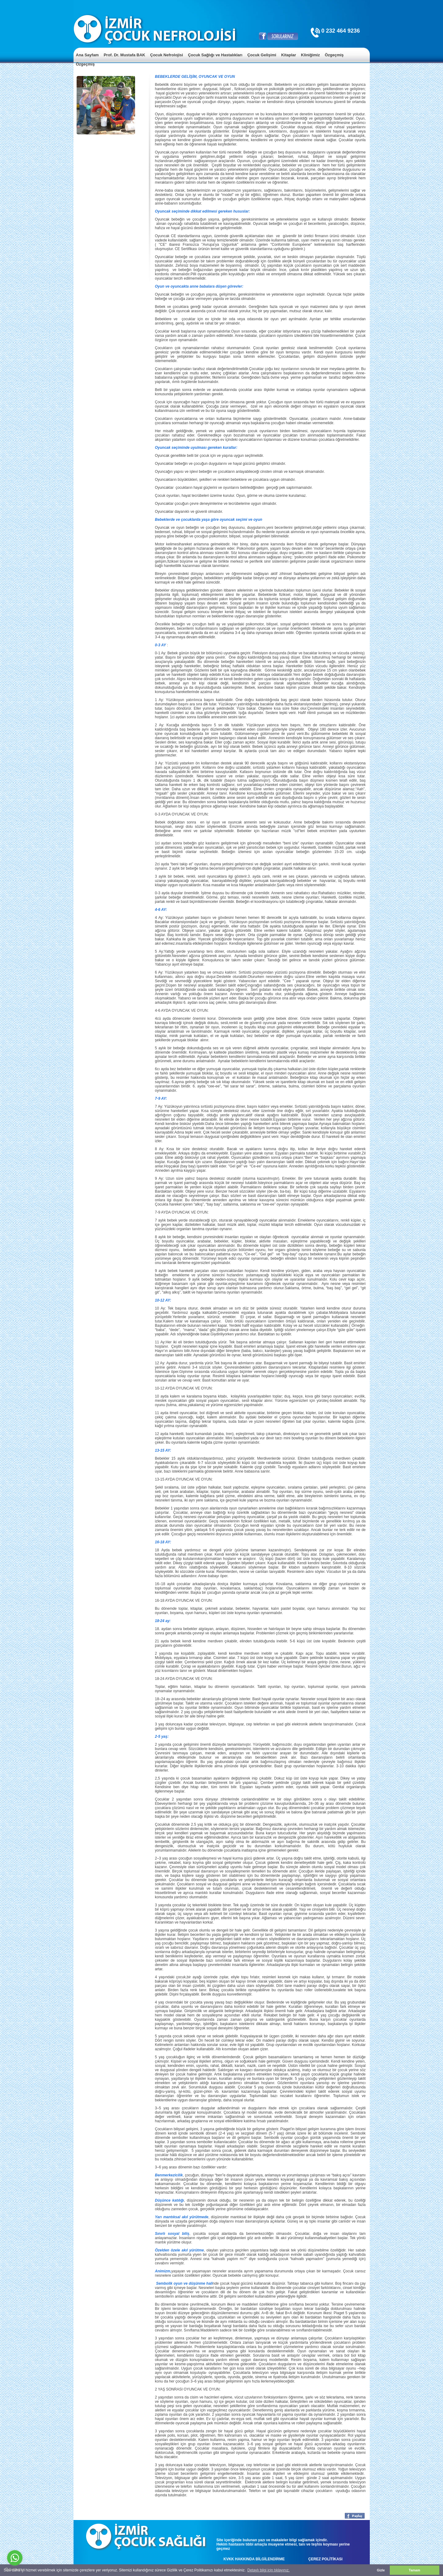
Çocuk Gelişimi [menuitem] (261, 55)
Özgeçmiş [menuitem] (334, 55)
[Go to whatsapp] (14, 2558)
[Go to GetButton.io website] (15, 2570)
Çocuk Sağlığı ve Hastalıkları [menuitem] (215, 55)
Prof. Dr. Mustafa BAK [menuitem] (124, 55)
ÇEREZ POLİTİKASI (325, 2559)
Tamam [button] (414, 2570)
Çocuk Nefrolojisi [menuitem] (166, 55)
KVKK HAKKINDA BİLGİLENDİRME (254, 2559)
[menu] (222, 59)
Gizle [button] (381, 2570)
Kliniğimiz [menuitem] (310, 55)
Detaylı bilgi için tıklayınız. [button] (268, 2570)
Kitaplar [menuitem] (288, 55)
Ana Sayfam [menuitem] (87, 55)
